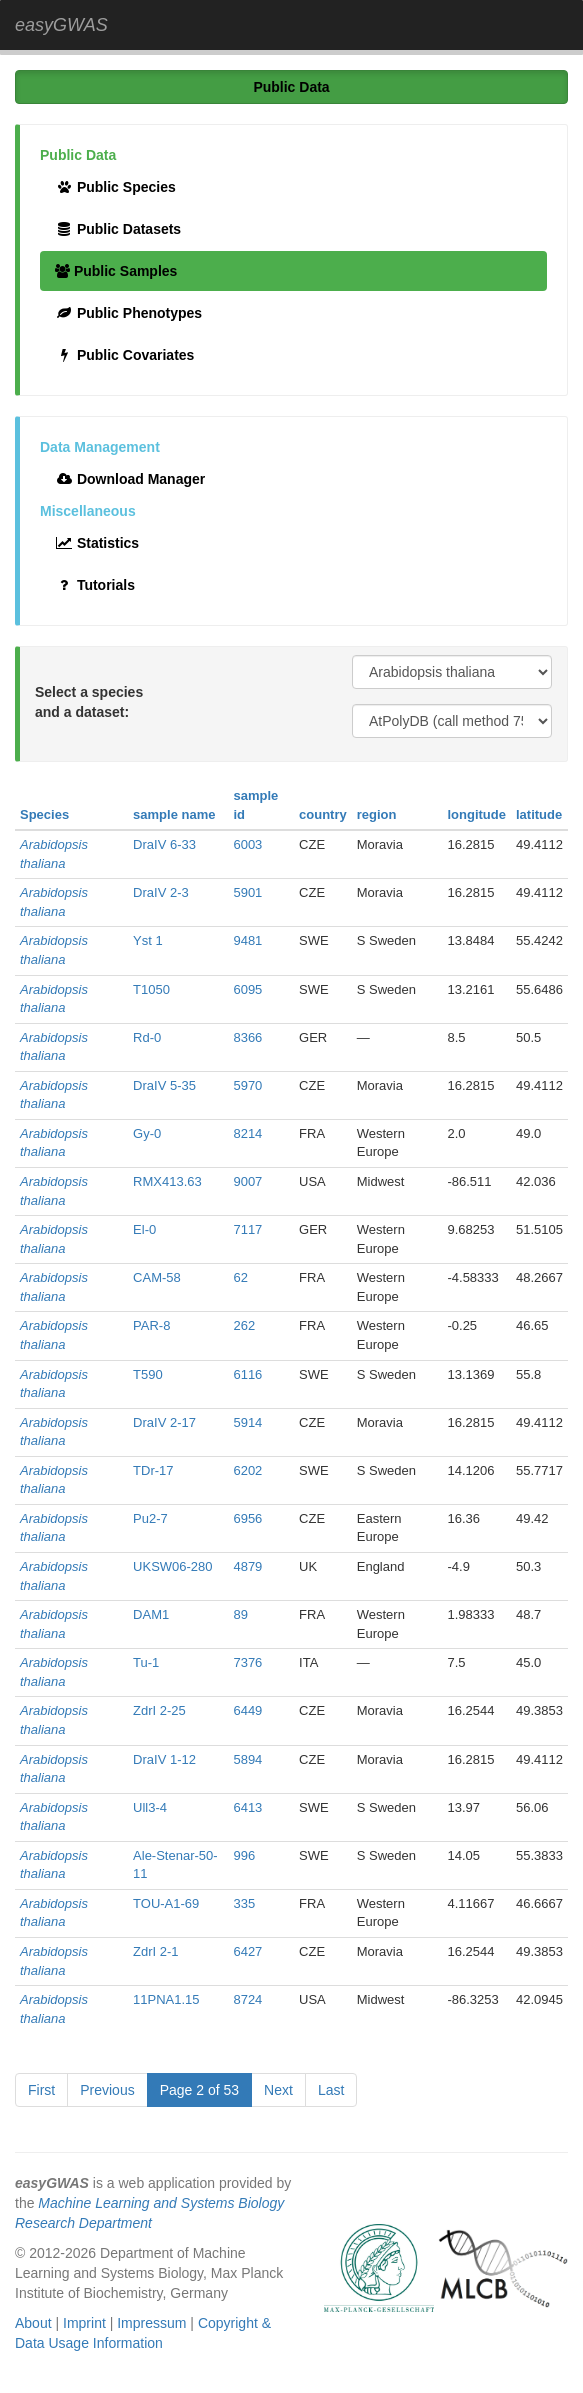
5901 (247, 892)
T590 (148, 1374)
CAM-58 (157, 1277)
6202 (247, 1470)
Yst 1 (148, 940)
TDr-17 (153, 1470)
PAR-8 (151, 1325)
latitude (539, 814)
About (33, 2323)
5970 (247, 1085)
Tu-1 (146, 1662)
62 (240, 1277)
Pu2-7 (150, 1518)
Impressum (151, 2323)
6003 (247, 844)
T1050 (151, 989)
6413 (247, 1807)
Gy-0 (147, 1133)
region (377, 814)
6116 (247, 1374)
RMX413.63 (167, 1181)
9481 (247, 940)
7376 (247, 1662)
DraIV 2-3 (161, 892)
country (323, 814)
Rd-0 (147, 1037)
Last (331, 2090)
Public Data (291, 87)
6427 (247, 1951)
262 (244, 1325)
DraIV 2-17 (164, 1422)
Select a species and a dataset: (89, 702)
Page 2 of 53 (199, 2090)
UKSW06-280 (172, 1566)
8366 (247, 1037)
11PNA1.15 (166, 1999)
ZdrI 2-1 (156, 1951)
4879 (247, 1566)
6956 (247, 1518)
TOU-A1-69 (166, 1903)
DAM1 (151, 1614)
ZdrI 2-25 (159, 1710)
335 (244, 1903)
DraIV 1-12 (164, 1759)
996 (244, 1855)
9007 (247, 1181)
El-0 (144, 1229)
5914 (247, 1422)
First (41, 2090)
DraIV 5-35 (164, 1085)
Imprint (84, 2323)
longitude (476, 814)
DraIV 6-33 (164, 844)
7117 (247, 1229)
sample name (174, 814)
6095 (247, 989)
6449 (247, 1710)
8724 (247, 1999)
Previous (107, 2090)
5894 (247, 1759)
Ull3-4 (150, 1807)
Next (278, 2090)
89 (240, 1614)
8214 (247, 1133)
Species (44, 814)
